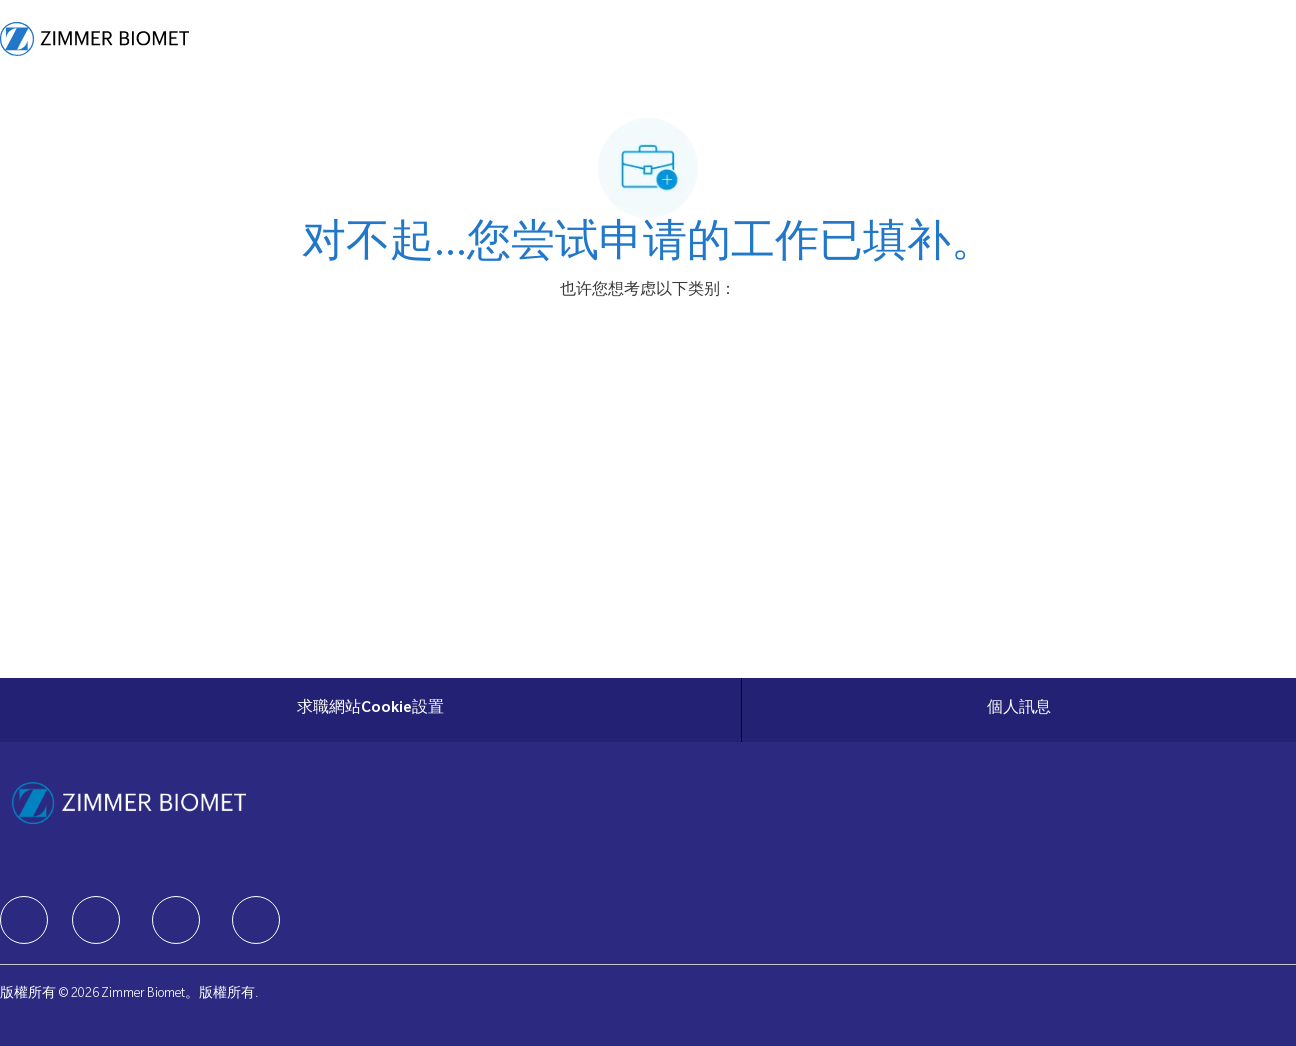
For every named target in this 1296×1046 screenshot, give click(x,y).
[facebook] (24, 920)
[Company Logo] (94, 39)
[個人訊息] (1019, 710)
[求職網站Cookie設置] (370, 710)
